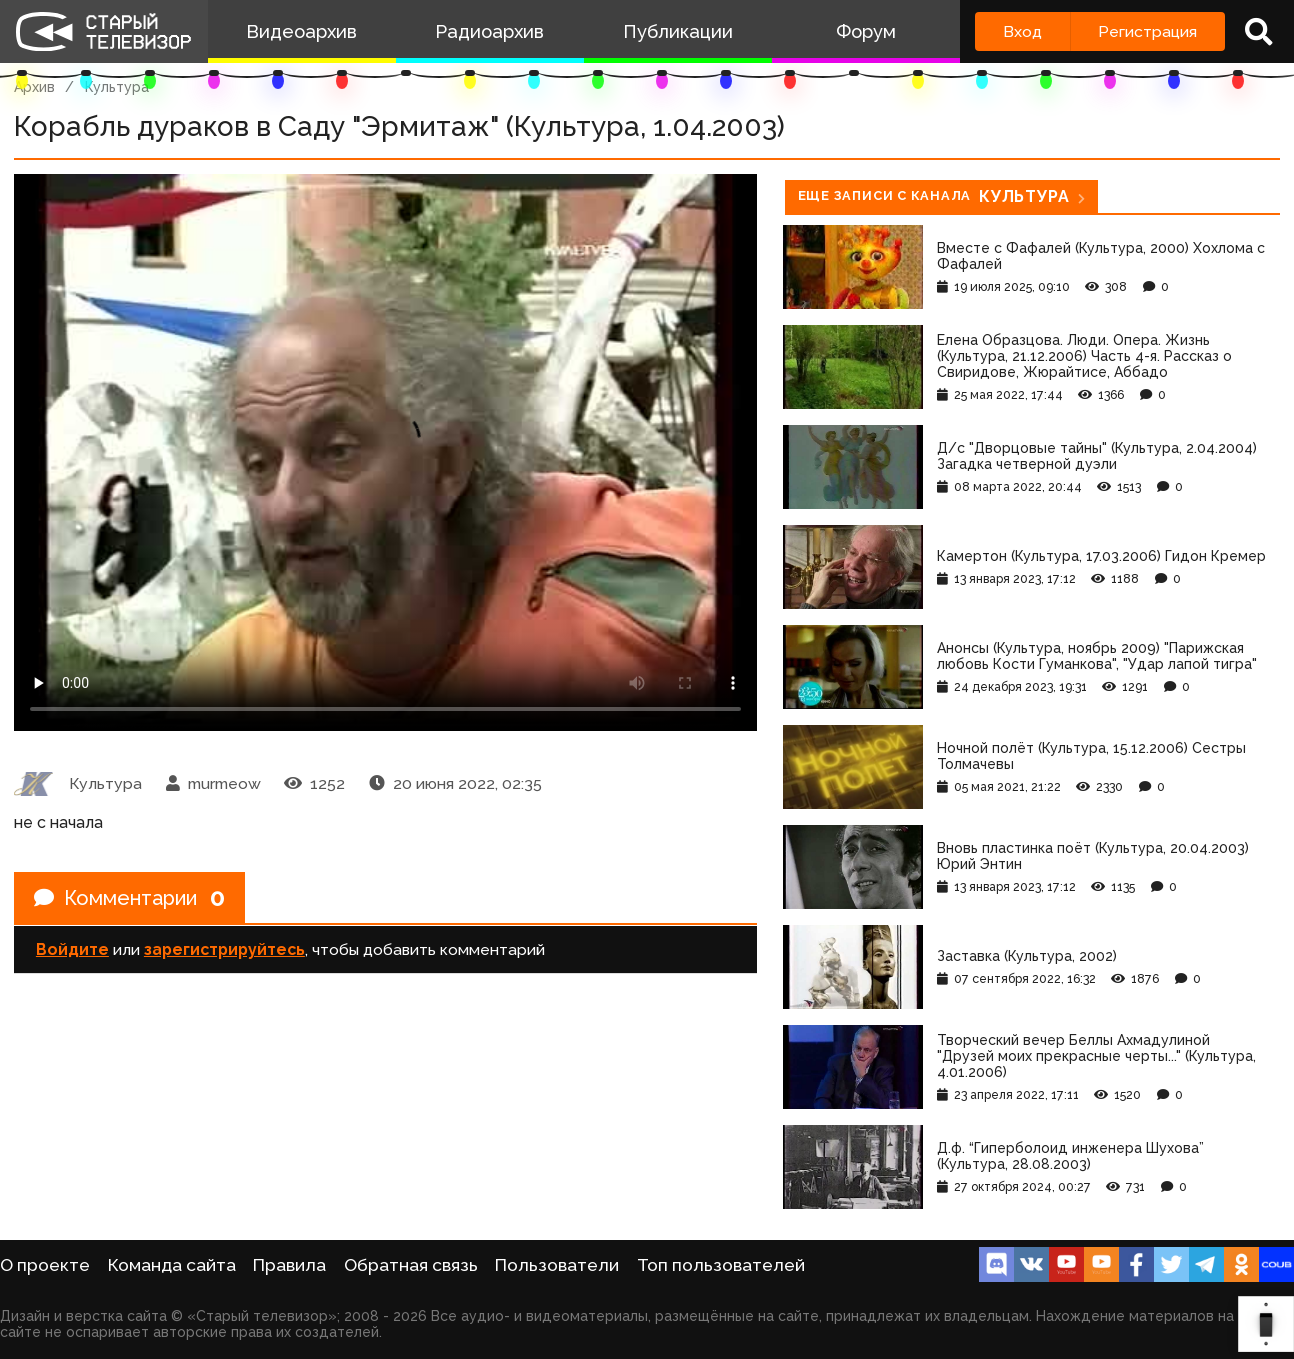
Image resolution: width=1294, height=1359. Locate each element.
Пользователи (557, 1265)
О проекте (45, 1265)
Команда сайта (172, 1265)
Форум (866, 31)
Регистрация (1147, 31)
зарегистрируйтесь (224, 949)
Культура (117, 87)
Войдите (72, 949)
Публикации (678, 31)
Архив (34, 87)
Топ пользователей (721, 1265)
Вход (1022, 31)
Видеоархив (301, 31)
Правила (289, 1265)
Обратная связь (411, 1265)
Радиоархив (489, 31)
